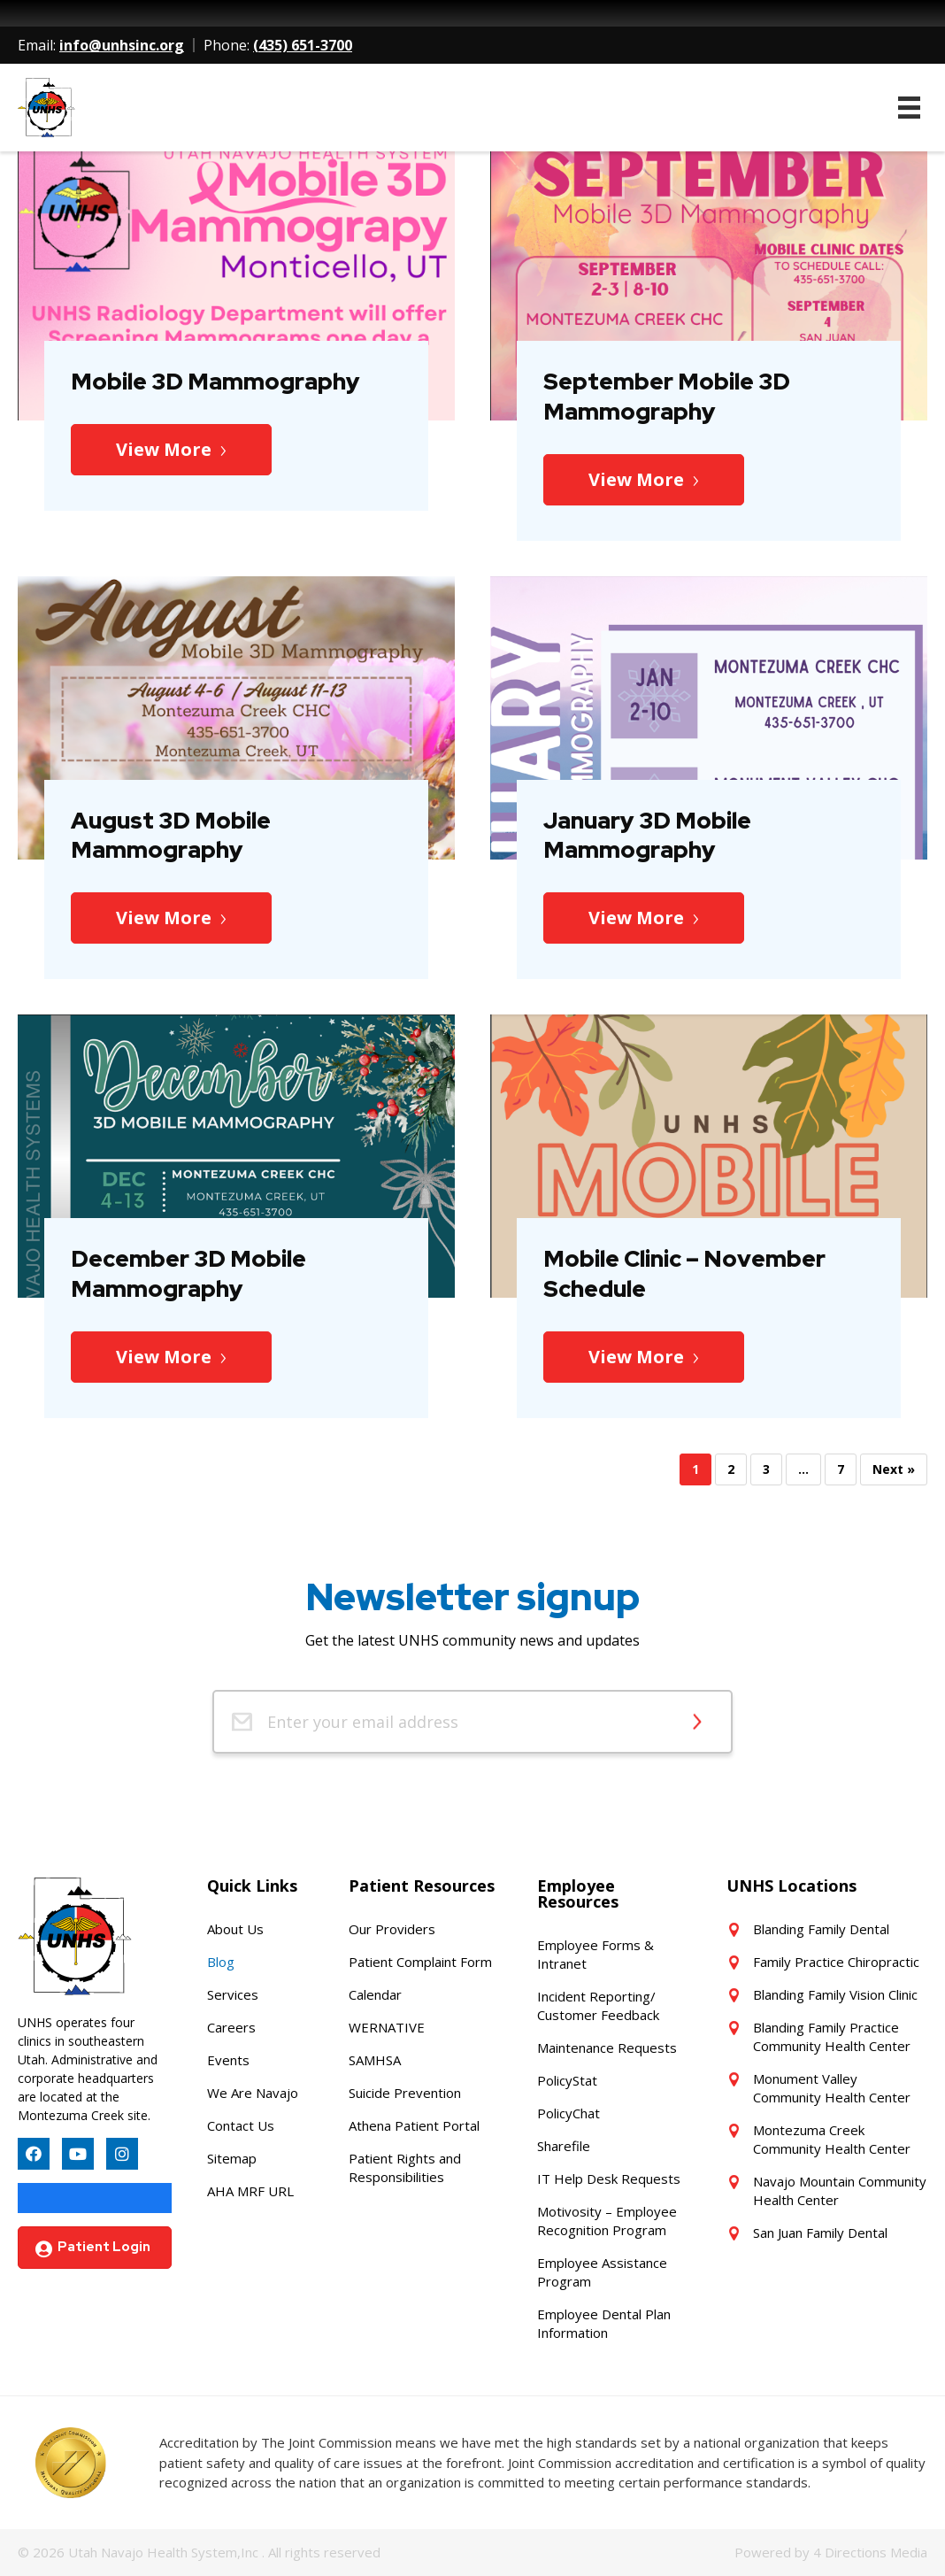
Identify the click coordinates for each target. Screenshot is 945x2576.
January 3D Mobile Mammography (647, 836)
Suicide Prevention (405, 2093)
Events (228, 2060)
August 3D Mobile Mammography (171, 836)
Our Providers (392, 1929)
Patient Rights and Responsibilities (405, 2167)
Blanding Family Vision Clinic (835, 1994)
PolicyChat (568, 2113)
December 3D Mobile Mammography (188, 1274)
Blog (220, 1962)
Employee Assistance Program (602, 2272)
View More (163, 449)
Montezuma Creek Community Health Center (831, 2139)
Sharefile (563, 2146)
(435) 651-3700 (302, 45)
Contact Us (240, 2125)
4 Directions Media (870, 2552)
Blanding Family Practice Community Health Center (831, 2036)
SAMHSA (375, 2060)
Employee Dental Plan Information (604, 2323)
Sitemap (232, 2158)
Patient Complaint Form (420, 1962)
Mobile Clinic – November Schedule (684, 1274)
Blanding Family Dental (821, 1929)
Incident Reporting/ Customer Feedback (598, 2005)
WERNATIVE (387, 2027)
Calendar (375, 1994)
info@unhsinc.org (121, 45)
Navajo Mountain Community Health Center (839, 2190)
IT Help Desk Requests (608, 2178)
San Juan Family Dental (820, 2232)
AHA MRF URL (250, 2191)
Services (232, 1994)
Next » (893, 1469)
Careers (231, 2027)
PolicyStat (567, 2080)
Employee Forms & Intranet (595, 1954)
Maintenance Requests (607, 2047)
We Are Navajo (252, 2093)
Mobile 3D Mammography (215, 381)
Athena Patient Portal (414, 2125)
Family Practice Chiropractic (836, 1962)
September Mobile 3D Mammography (666, 396)
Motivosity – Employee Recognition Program (607, 2220)
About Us (235, 1929)
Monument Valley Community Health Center (831, 2088)
